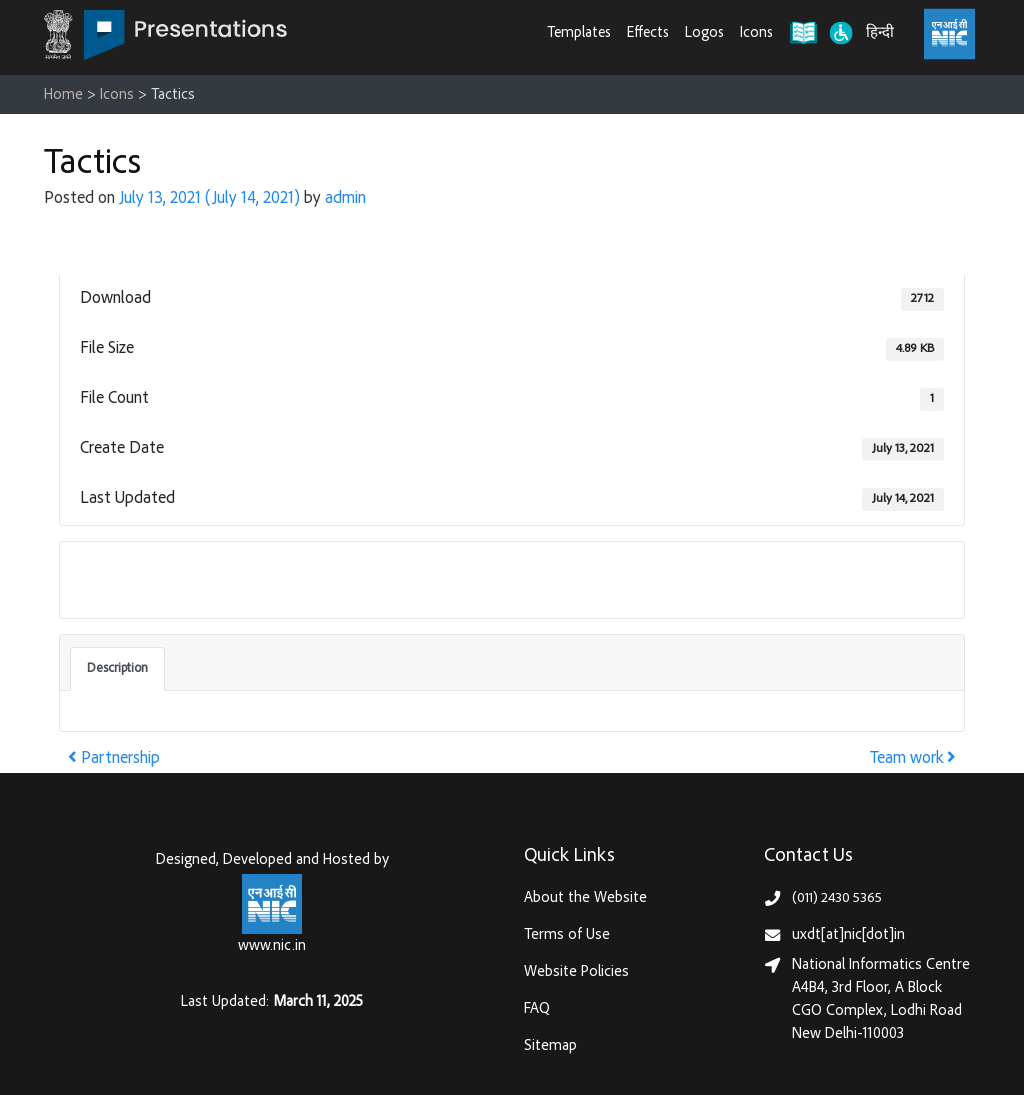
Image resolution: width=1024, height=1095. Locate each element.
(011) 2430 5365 (837, 898)
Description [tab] (117, 669)
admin (345, 199)
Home (63, 95)
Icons (756, 33)
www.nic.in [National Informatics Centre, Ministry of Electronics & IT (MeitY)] (272, 946)
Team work (913, 759)
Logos (704, 33)
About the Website (585, 898)
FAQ (537, 1009)
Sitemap (550, 1046)
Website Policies (576, 972)
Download (123, 579)
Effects (648, 33)
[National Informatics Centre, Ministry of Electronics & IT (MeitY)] (949, 34)
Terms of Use (567, 935)
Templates (579, 33)
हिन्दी (880, 33)
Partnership (114, 759)
